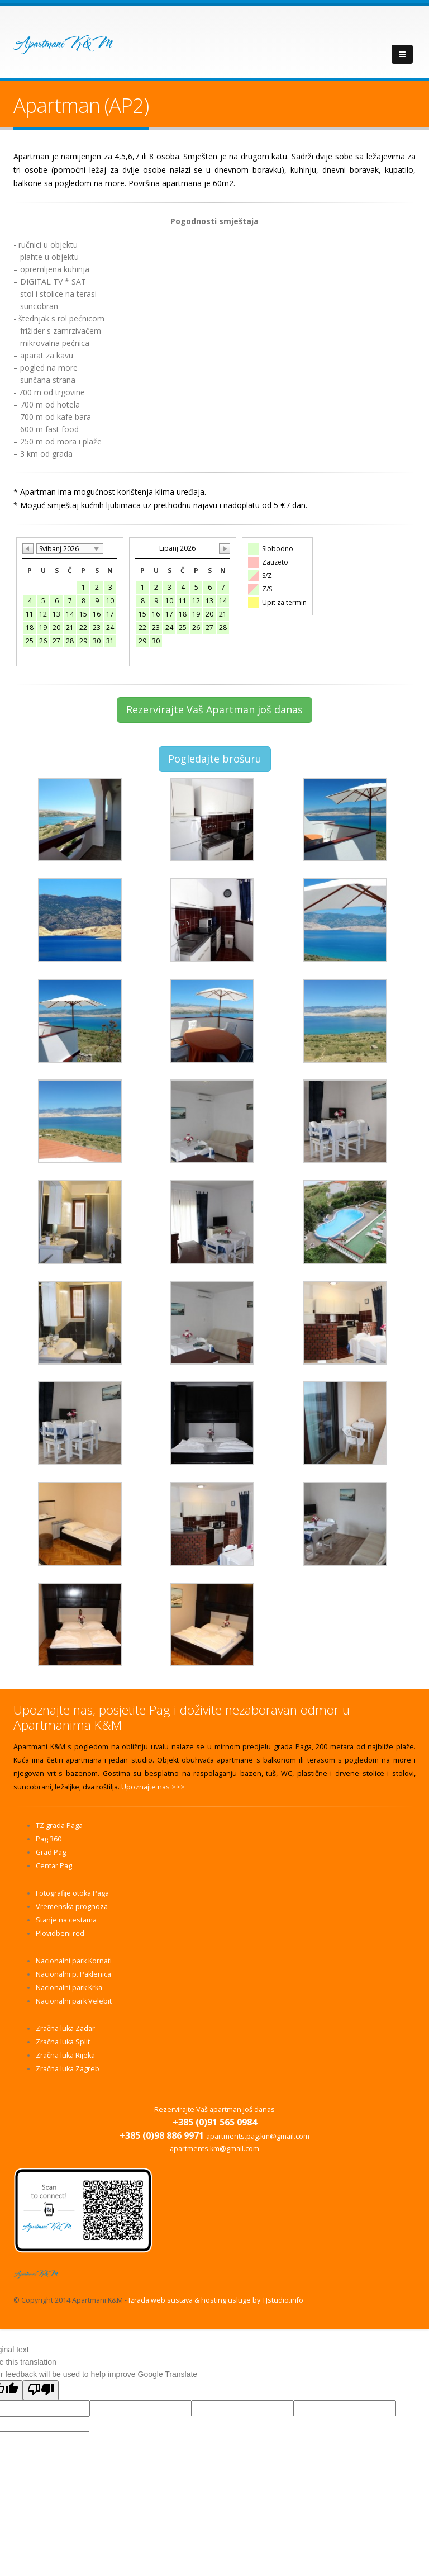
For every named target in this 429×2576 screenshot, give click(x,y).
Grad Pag (51, 1852)
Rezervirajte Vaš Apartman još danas (214, 709)
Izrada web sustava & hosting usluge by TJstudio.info (215, 2300)
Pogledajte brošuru (214, 758)
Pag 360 (48, 1839)
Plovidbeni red (60, 1933)
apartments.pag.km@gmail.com (257, 2136)
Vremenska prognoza (72, 1906)
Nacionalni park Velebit (74, 2001)
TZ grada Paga (59, 1825)
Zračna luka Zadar (65, 2028)
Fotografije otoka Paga (72, 1893)
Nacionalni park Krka (69, 1987)
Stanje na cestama (66, 1920)
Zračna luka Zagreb (67, 2068)
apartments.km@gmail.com (214, 2148)
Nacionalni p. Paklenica (73, 1974)
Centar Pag (54, 1866)
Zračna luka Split (63, 2042)
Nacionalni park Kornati (74, 1961)
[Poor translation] (41, 2390)
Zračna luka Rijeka (65, 2055)
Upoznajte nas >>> (153, 1787)
